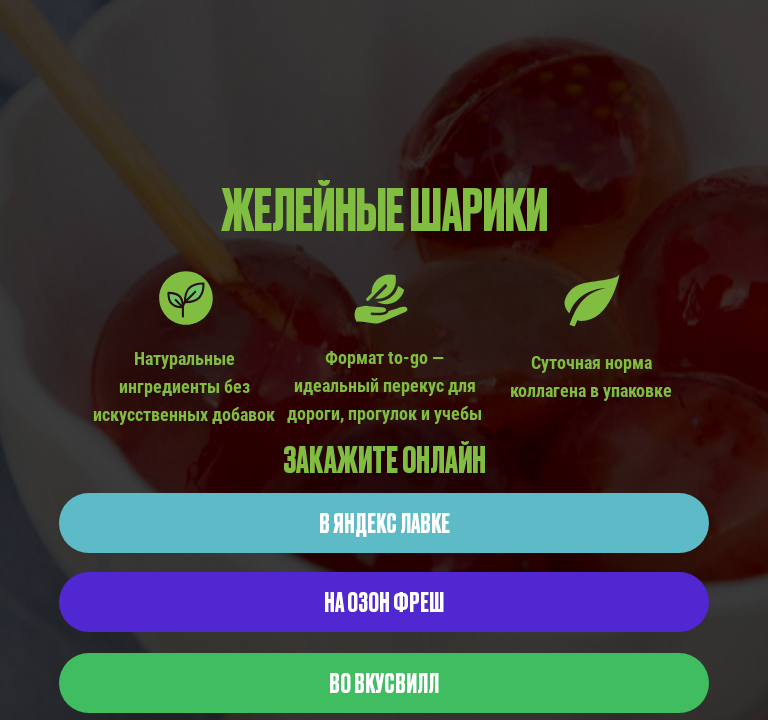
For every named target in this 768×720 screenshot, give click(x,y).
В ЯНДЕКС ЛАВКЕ (384, 522)
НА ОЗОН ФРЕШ (384, 601)
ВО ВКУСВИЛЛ (384, 682)
